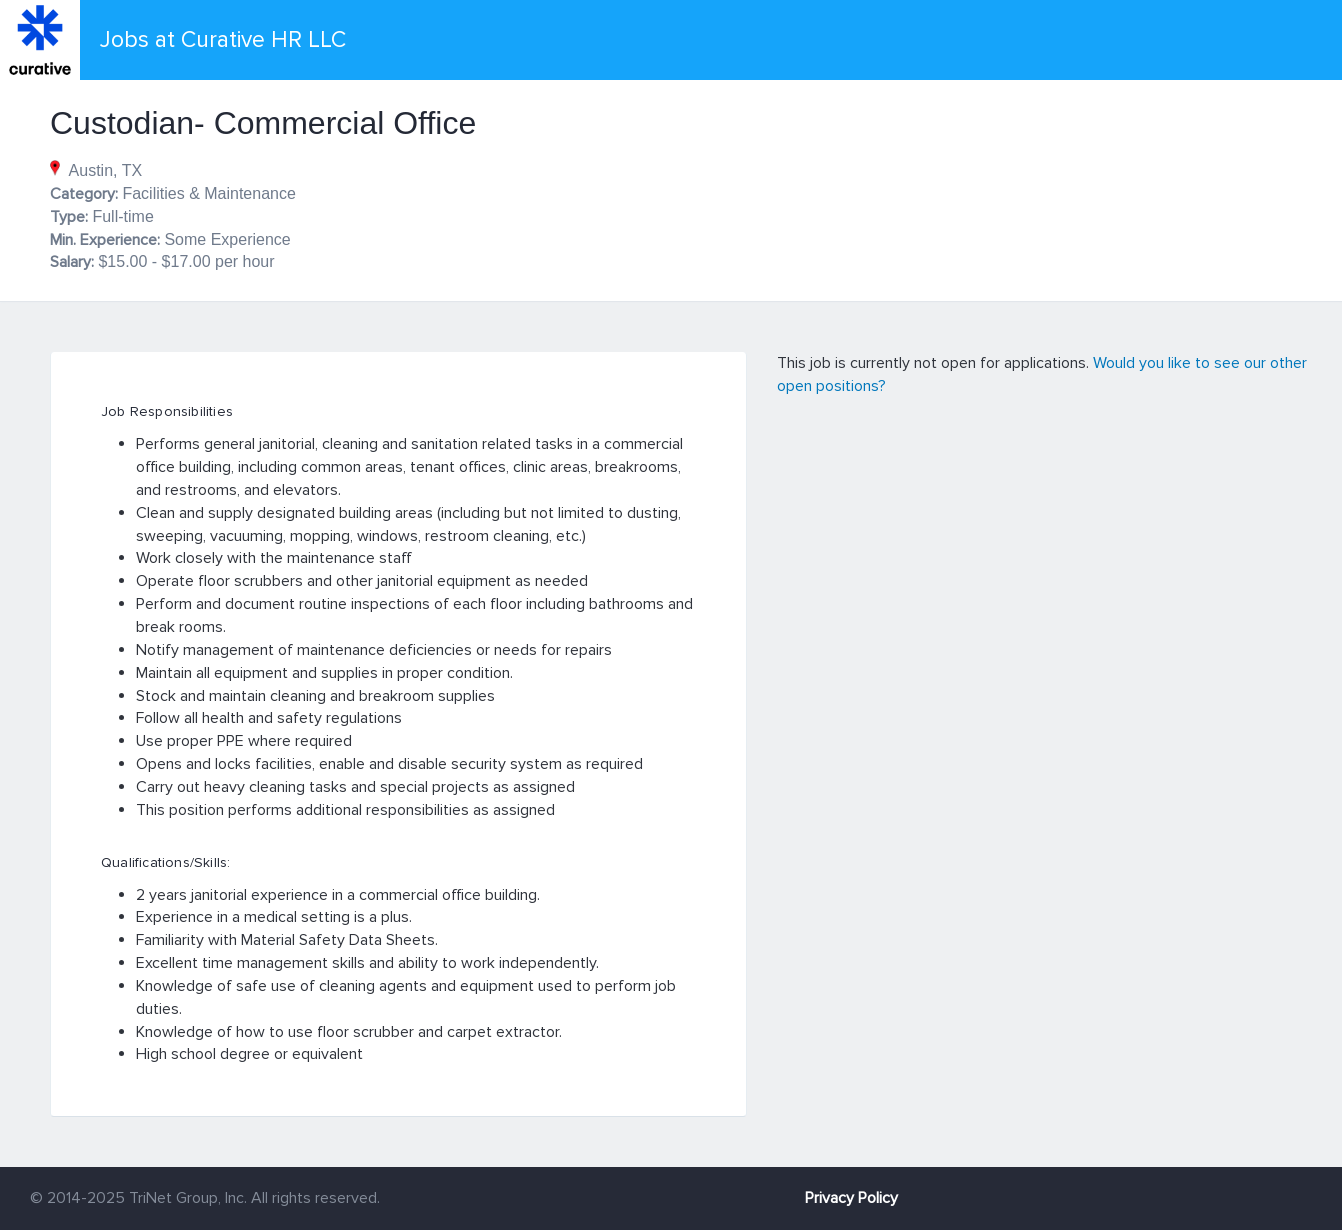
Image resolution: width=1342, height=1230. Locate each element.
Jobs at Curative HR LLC (223, 40)
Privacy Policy (851, 1198)
